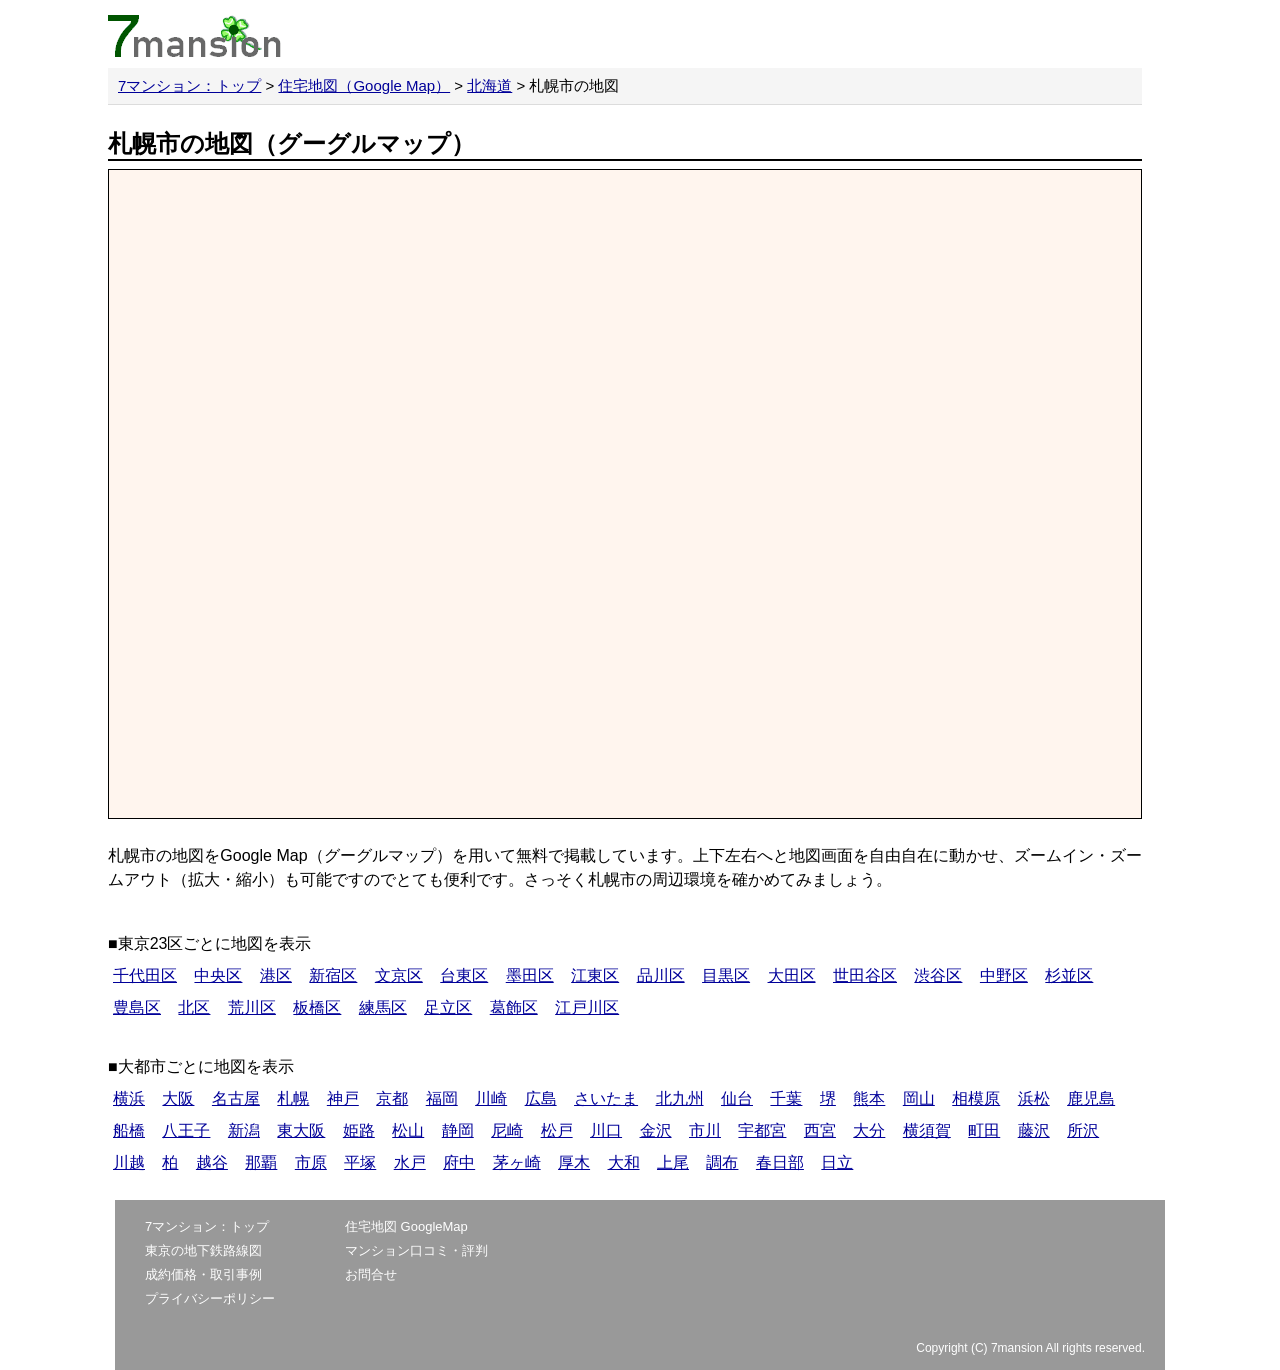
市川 (705, 1130)
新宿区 (333, 975)
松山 (408, 1130)
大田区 (792, 975)
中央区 (218, 975)
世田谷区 (865, 975)
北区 (194, 1007)
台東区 (464, 975)
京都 (392, 1098)
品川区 (661, 975)
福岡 (442, 1098)
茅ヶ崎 (517, 1162)
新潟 (244, 1130)
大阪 (178, 1098)
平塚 (360, 1162)
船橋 (129, 1130)
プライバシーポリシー (210, 1298)
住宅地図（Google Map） (364, 85)
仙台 (737, 1098)
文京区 (399, 975)
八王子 (186, 1130)
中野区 (1004, 975)
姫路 (359, 1130)
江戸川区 (587, 1007)
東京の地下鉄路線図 (203, 1250)
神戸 (343, 1098)
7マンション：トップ (189, 85)
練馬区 (383, 1007)
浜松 (1034, 1098)
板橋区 (317, 1007)
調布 (722, 1162)
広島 (541, 1098)
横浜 (129, 1098)
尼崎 (507, 1130)
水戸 (410, 1162)
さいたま (606, 1098)
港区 (276, 975)
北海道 (489, 85)
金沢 (656, 1130)
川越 (129, 1162)
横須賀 (927, 1130)
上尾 (673, 1162)
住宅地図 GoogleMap (406, 1226)
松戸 (557, 1130)
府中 (459, 1162)
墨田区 (530, 975)
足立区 (448, 1007)
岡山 (919, 1098)
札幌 (293, 1098)
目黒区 (726, 975)
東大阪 (301, 1130)
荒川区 (252, 1007)
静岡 (458, 1130)
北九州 (680, 1098)
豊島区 (137, 1007)
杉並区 (1069, 975)
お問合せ (371, 1274)
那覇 (261, 1162)
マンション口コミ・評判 (416, 1250)
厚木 (574, 1162)
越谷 (212, 1162)
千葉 (786, 1098)
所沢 (1083, 1130)
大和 (624, 1162)
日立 (837, 1162)
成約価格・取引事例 (203, 1274)
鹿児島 (1091, 1098)
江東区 (595, 975)
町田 (984, 1130)
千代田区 (145, 975)
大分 (869, 1130)
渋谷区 (938, 975)
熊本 (869, 1098)
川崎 (491, 1098)
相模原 (976, 1098)
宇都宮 (762, 1130)
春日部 (780, 1162)
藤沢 (1034, 1130)
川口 (606, 1130)
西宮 (820, 1130)
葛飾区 (514, 1007)
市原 (311, 1162)
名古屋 (236, 1098)
